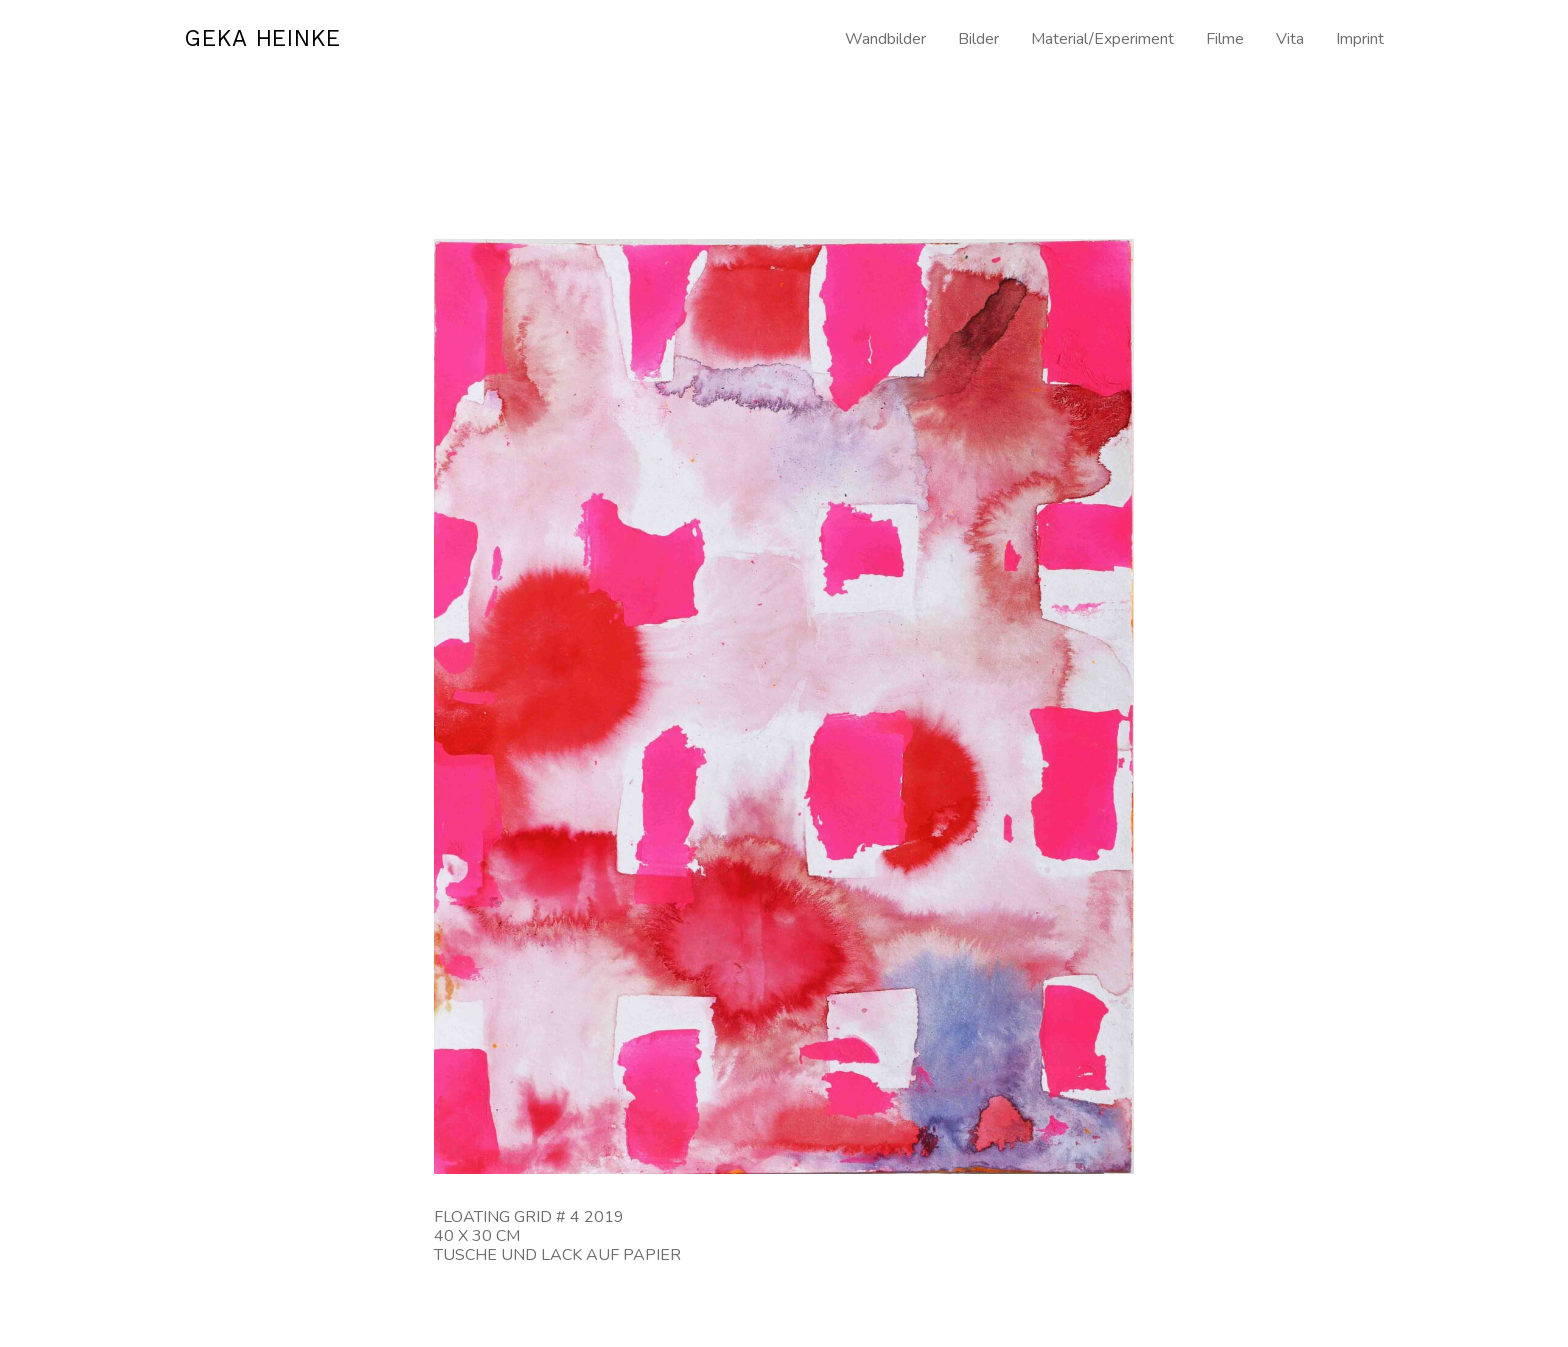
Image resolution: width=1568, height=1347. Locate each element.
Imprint (1360, 39)
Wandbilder (885, 39)
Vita (1290, 39)
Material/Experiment (1102, 39)
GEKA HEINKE (272, 40)
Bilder (978, 39)
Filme (1225, 39)
